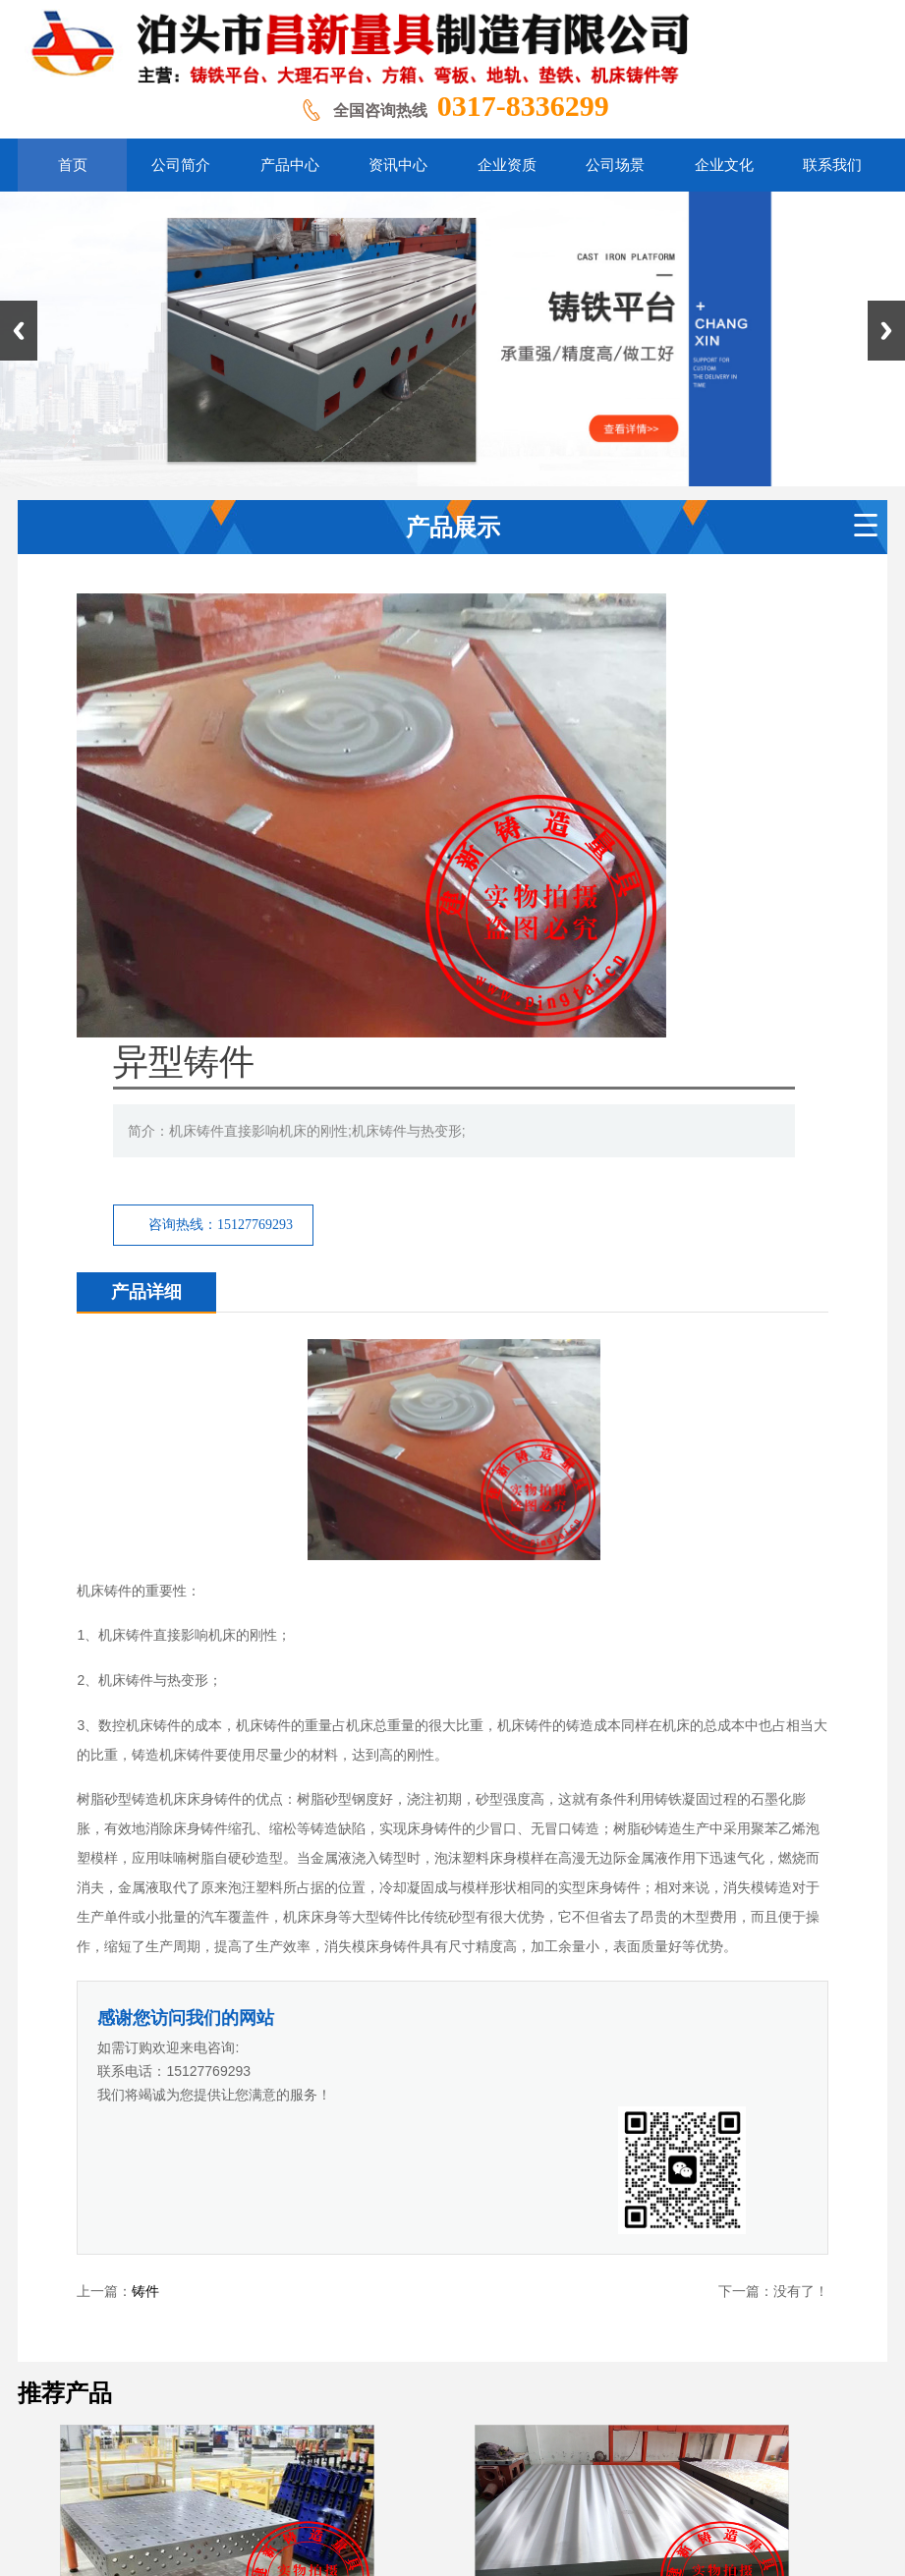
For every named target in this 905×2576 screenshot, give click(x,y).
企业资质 (488, 2337)
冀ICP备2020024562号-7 (781, 2456)
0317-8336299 (523, 105)
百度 (490, 2268)
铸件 (145, 1789)
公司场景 (562, 2337)
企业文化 (634, 2337)
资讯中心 (415, 2337)
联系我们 (706, 2337)
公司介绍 (269, 2337)
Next (886, 331)
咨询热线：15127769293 (464, 780)
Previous (18, 331)
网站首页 (193, 2337)
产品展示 (341, 2337)
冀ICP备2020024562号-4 (634, 2456)
